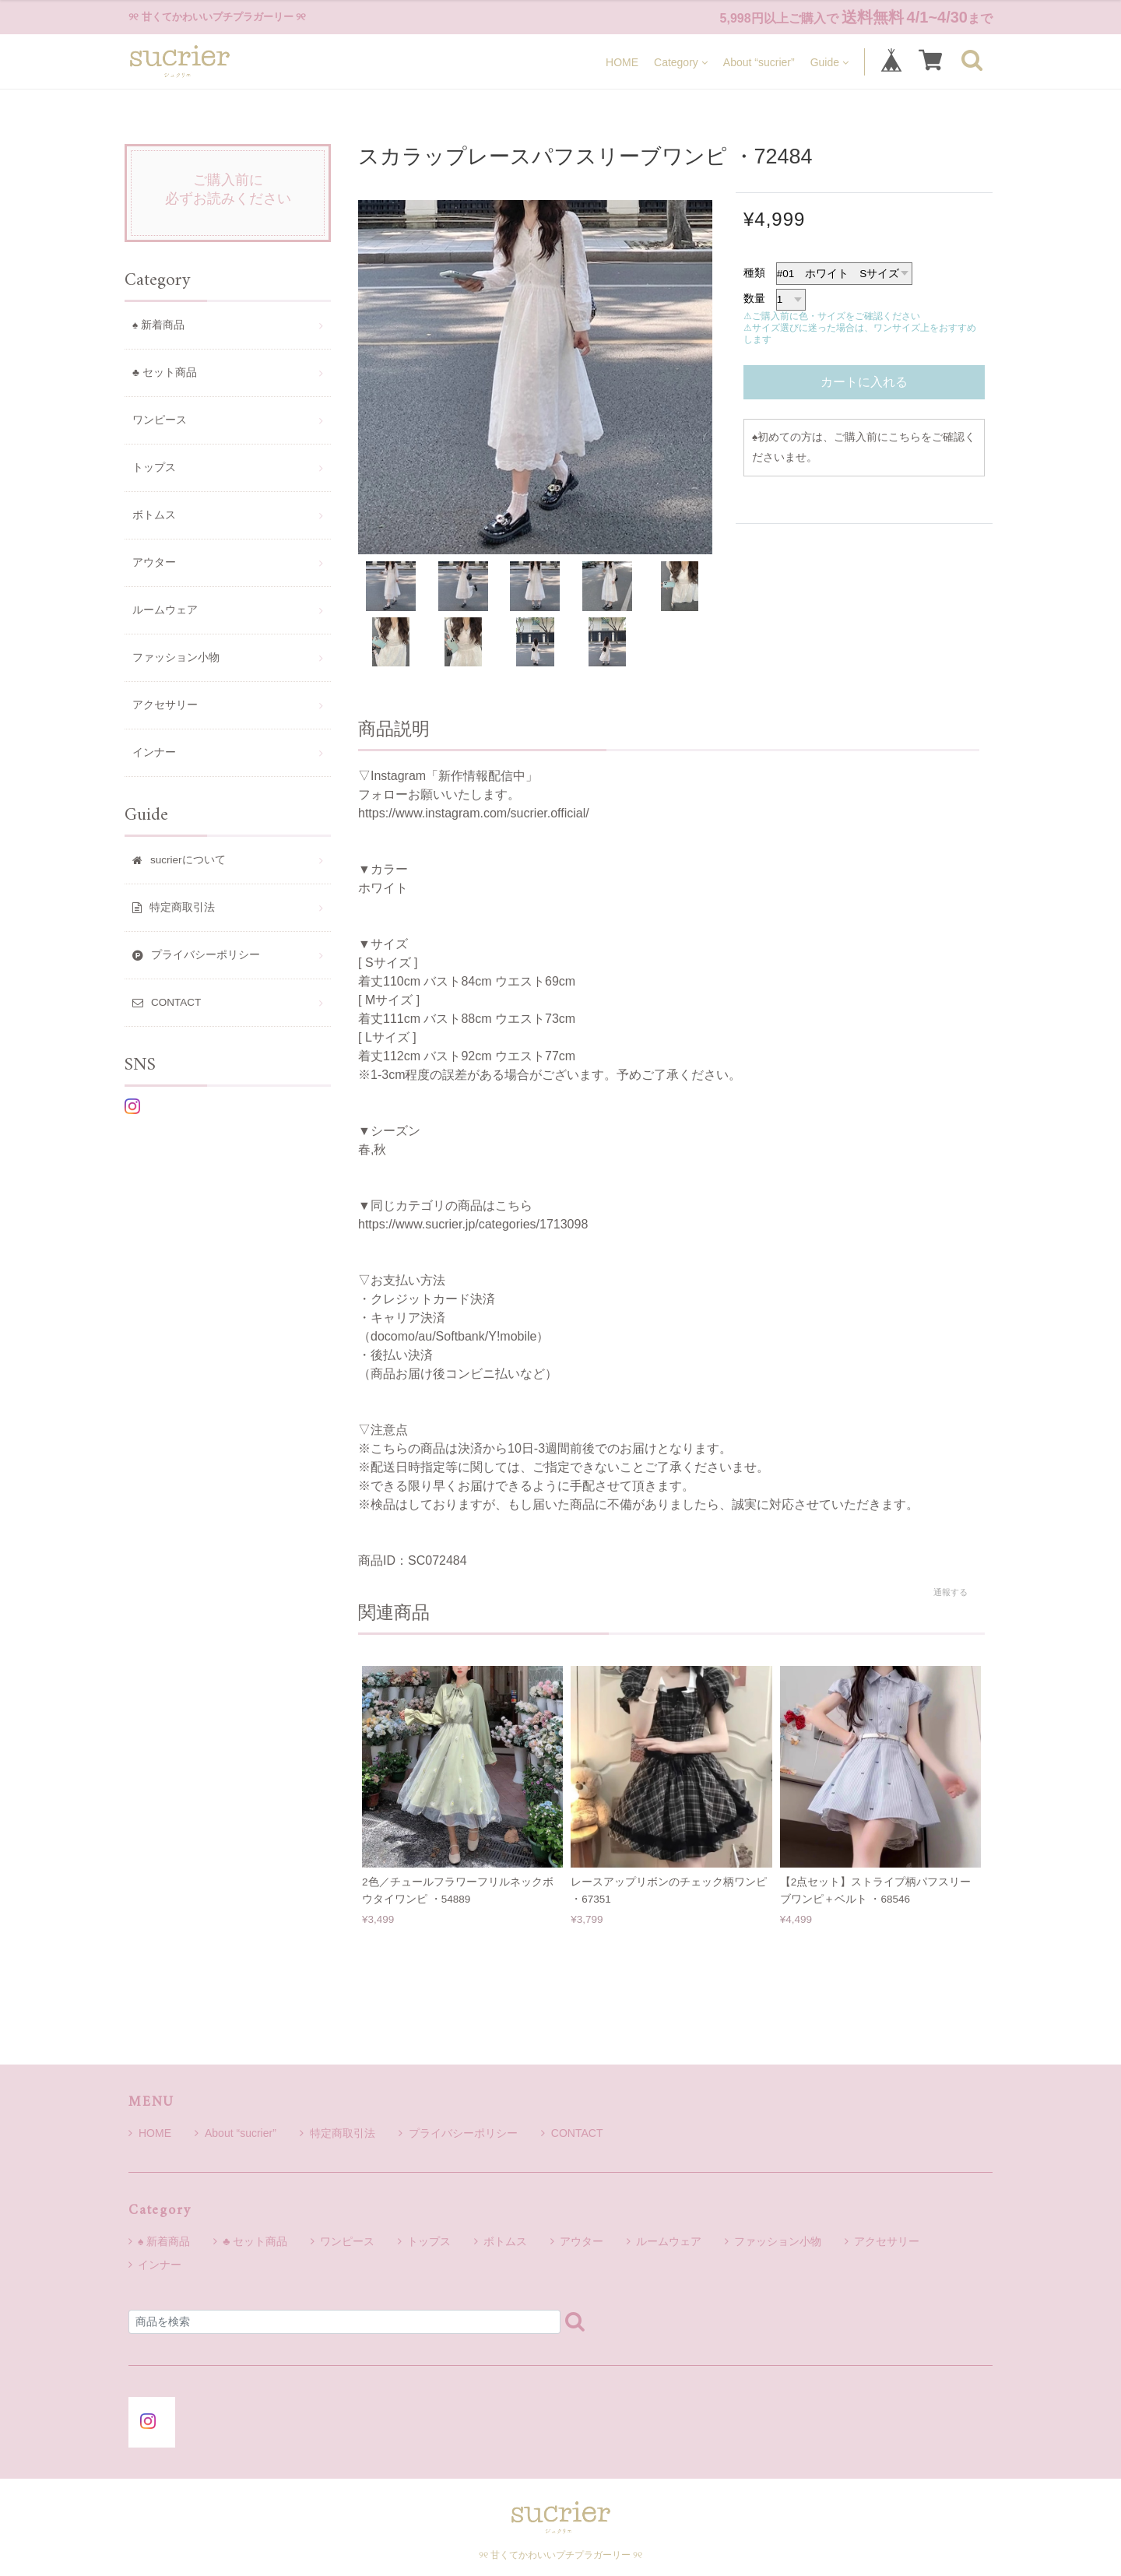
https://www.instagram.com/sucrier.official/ (473, 813)
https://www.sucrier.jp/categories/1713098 (473, 1224)
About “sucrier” (759, 62)
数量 (754, 298)
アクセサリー (165, 705)
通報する (950, 1592)
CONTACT (572, 2133)
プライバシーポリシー (458, 2133)
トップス (154, 467)
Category (681, 62)
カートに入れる (864, 381)
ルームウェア (165, 610)
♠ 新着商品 (158, 325)
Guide (829, 62)
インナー (154, 752)
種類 (754, 272)
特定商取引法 (337, 2133)
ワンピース (159, 420)
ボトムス (154, 515)
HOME (622, 62)
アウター (154, 562)
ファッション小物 (176, 657)
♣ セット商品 (164, 372)
